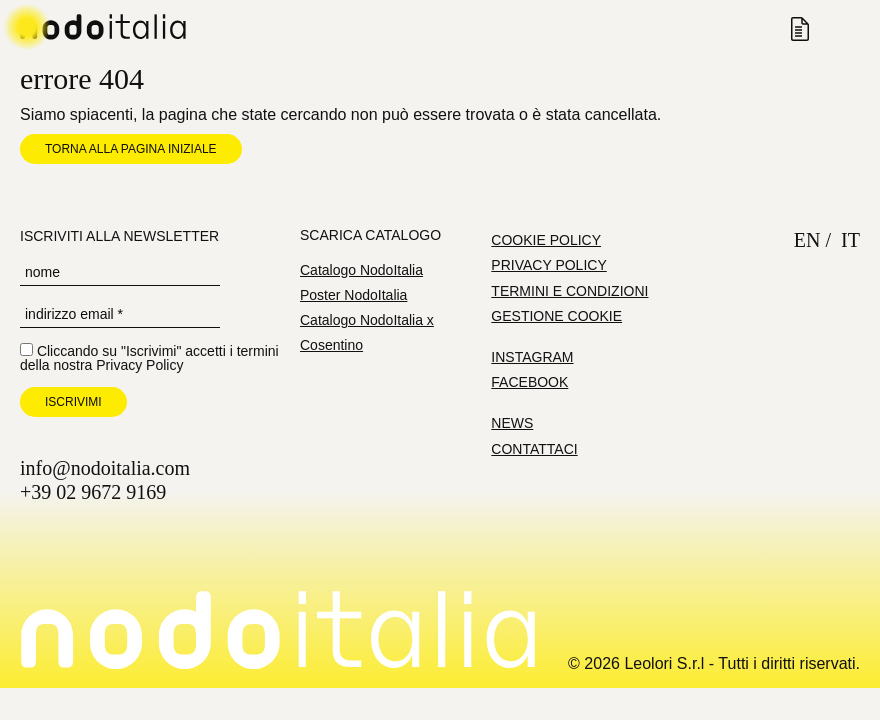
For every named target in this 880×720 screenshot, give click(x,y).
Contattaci (534, 449)
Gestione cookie (556, 316)
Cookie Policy (546, 240)
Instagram (532, 357)
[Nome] (120, 272)
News (512, 423)
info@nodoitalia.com (105, 468)
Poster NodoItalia (353, 295)
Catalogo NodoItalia (361, 270)
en (807, 240)
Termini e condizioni (569, 291)
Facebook (529, 382)
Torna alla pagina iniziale (131, 149)
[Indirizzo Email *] (120, 314)
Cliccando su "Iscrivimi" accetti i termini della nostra (149, 357)
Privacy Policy (139, 365)
